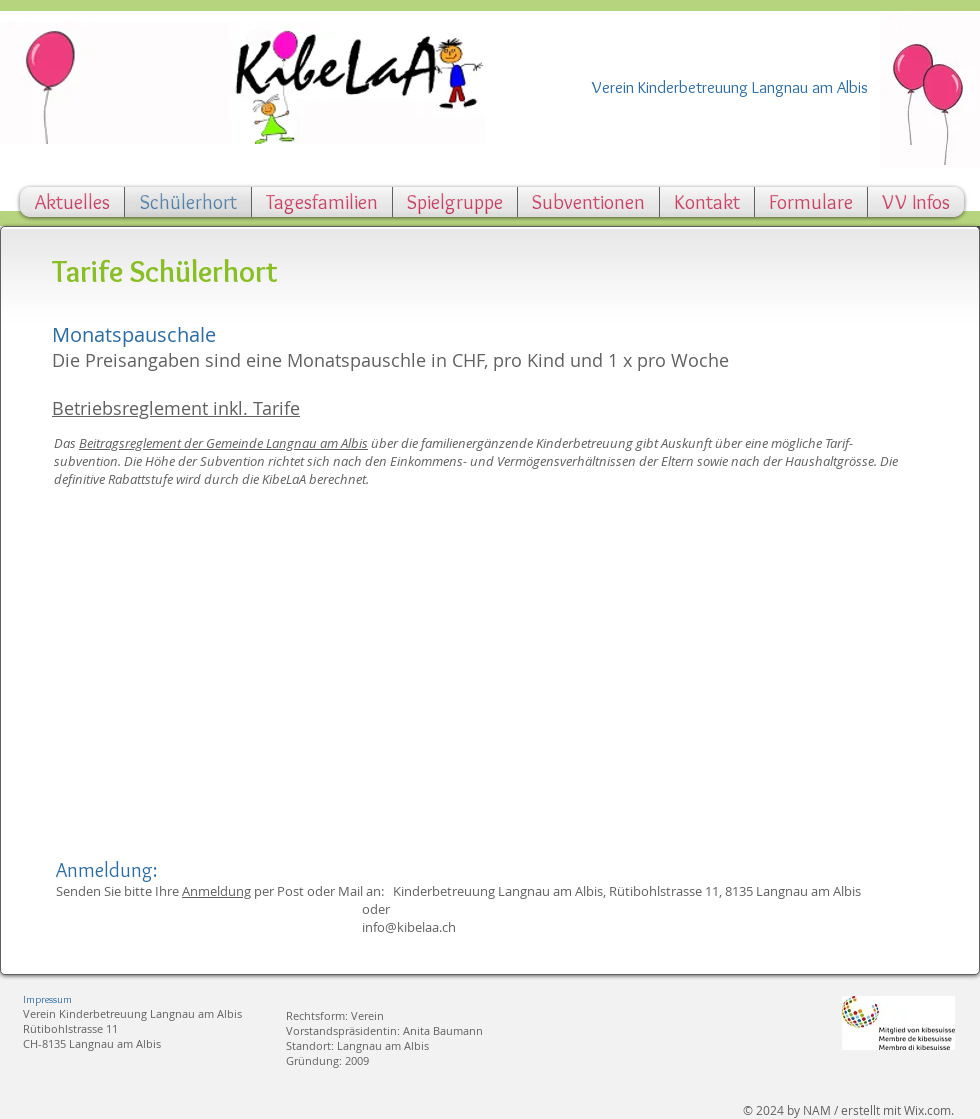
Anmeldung (216, 891)
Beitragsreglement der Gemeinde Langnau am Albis (223, 443)
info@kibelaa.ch (409, 927)
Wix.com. (929, 1110)
